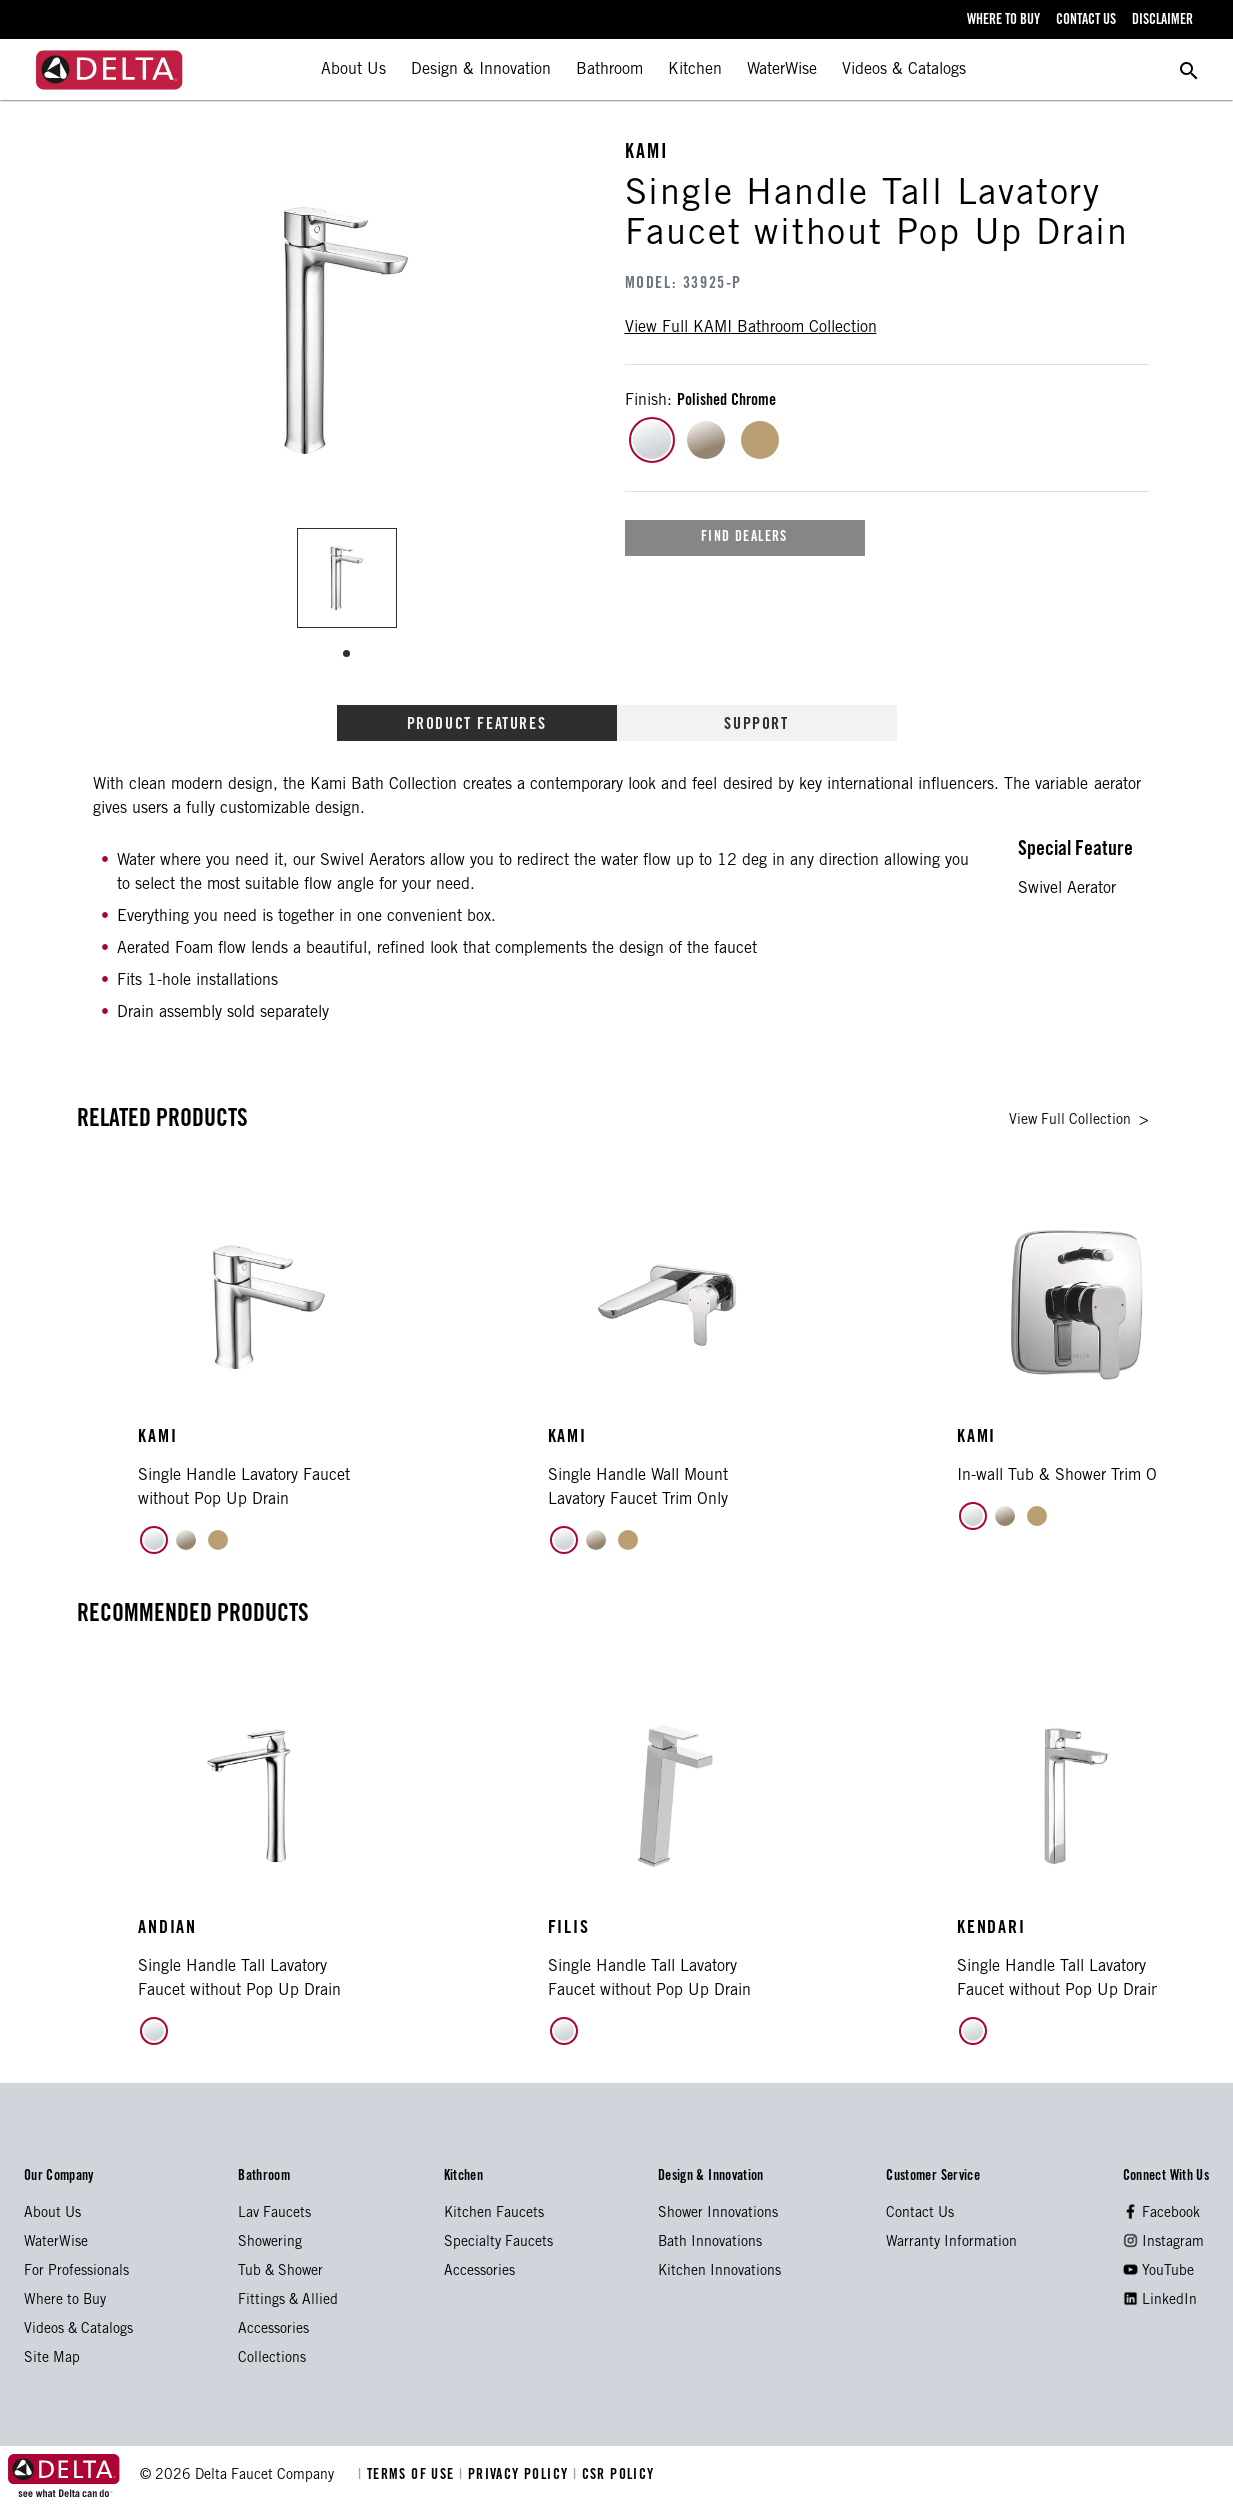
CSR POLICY (614, 2476)
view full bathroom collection (751, 328)
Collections (272, 2359)
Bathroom (609, 70)
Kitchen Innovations (719, 2272)
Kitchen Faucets (494, 2214)
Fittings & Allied (288, 2301)
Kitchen (695, 70)
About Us (353, 70)
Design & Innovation (481, 70)
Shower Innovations (718, 2214)
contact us (1086, 21)
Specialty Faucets (498, 2243)
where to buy (1003, 21)
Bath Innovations (710, 2243)
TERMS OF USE (408, 2476)
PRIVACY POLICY (516, 2476)
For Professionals (76, 2272)
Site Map (52, 2359)
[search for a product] (1189, 70)
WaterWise (782, 70)
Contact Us (920, 2214)
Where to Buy (65, 2301)
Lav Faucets (274, 2214)
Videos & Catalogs (904, 70)
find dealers (744, 538)
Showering (270, 2243)
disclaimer (1162, 21)
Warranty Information (951, 2243)
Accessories (273, 2330)
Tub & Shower (280, 2272)
